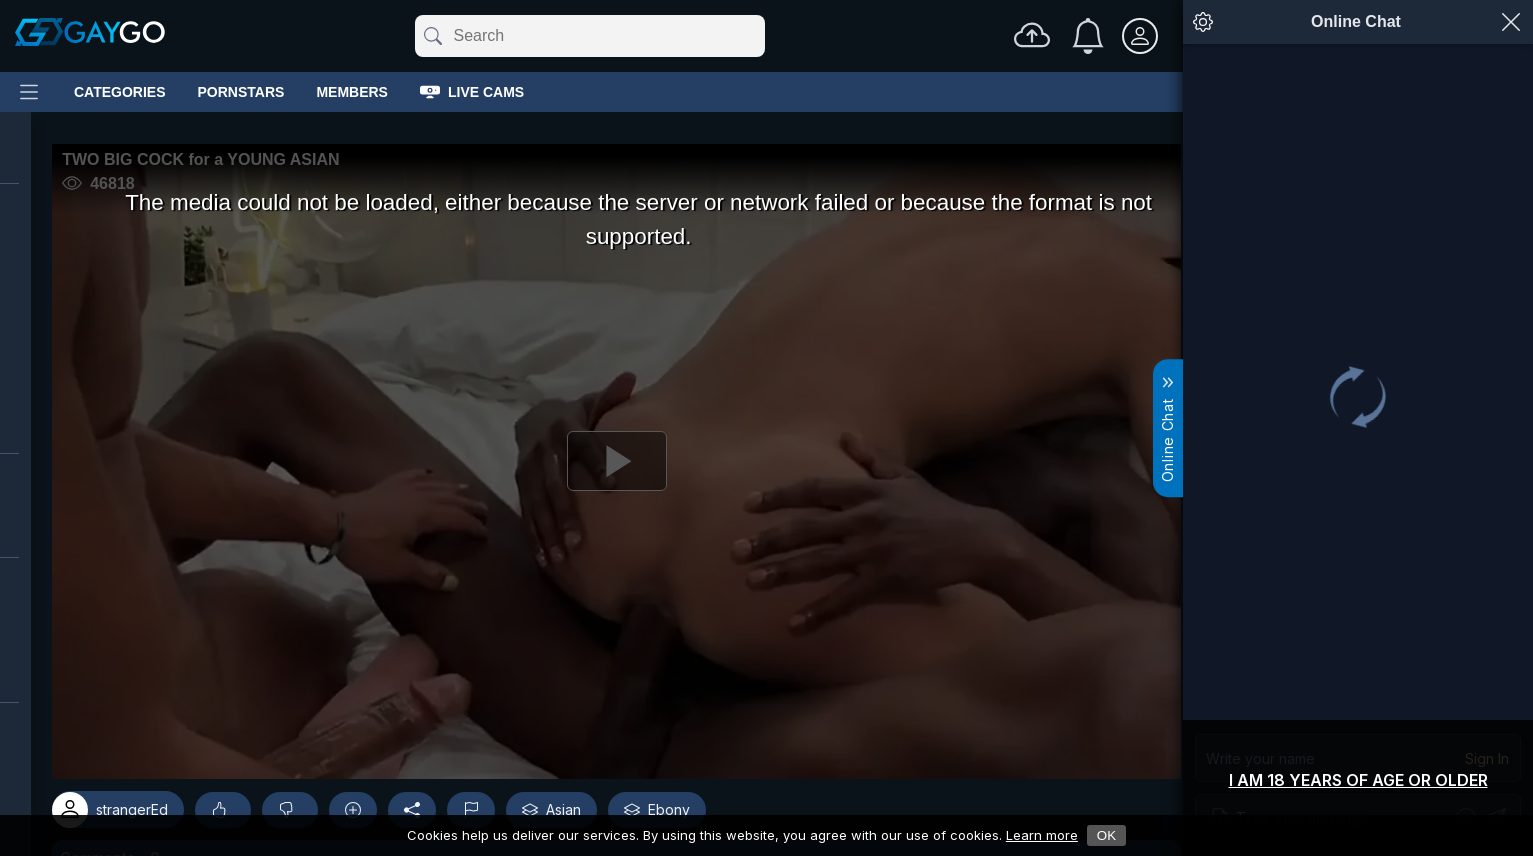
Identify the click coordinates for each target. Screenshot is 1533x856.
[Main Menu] (29, 92)
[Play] (606, 467)
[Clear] (761, 36)
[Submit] (431, 36)
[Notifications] (1088, 36)
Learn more (1042, 835)
